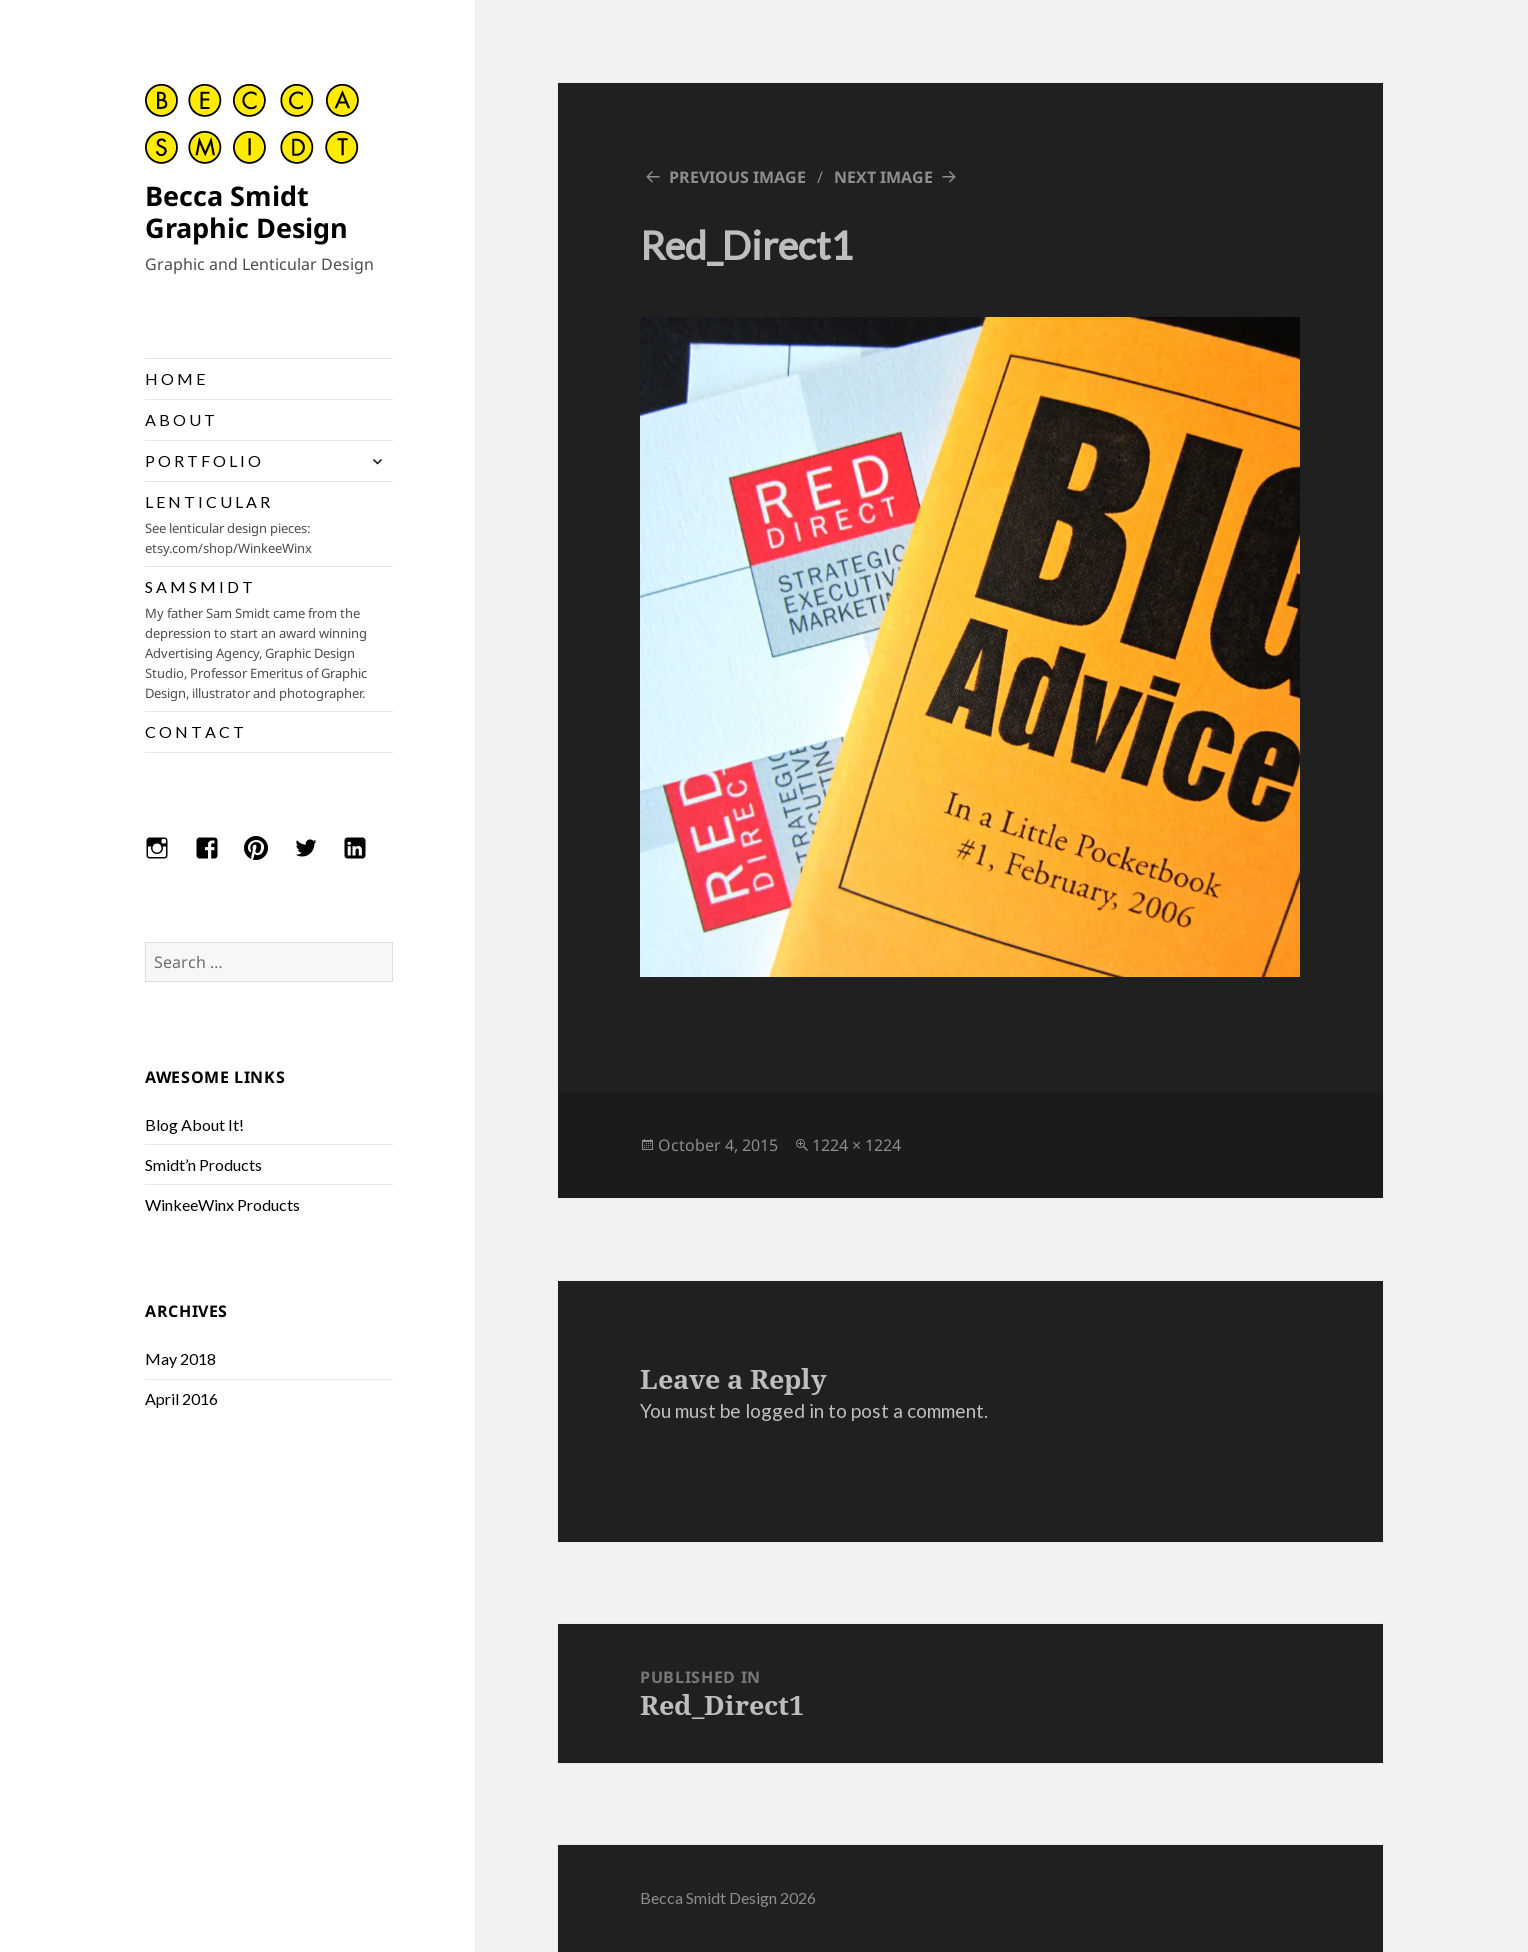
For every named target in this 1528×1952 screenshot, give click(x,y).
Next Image (883, 177)
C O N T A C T (194, 731)
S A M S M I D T (269, 640)
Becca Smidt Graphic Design (246, 211)
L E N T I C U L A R (269, 525)
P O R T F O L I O (203, 460)
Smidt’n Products (203, 1164)
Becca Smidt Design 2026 (728, 1897)
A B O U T (180, 419)
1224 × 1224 (856, 1145)
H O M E (175, 378)
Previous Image (737, 177)
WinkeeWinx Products (222, 1204)
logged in (784, 1410)
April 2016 (181, 1398)
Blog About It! (194, 1124)
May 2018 (180, 1358)
